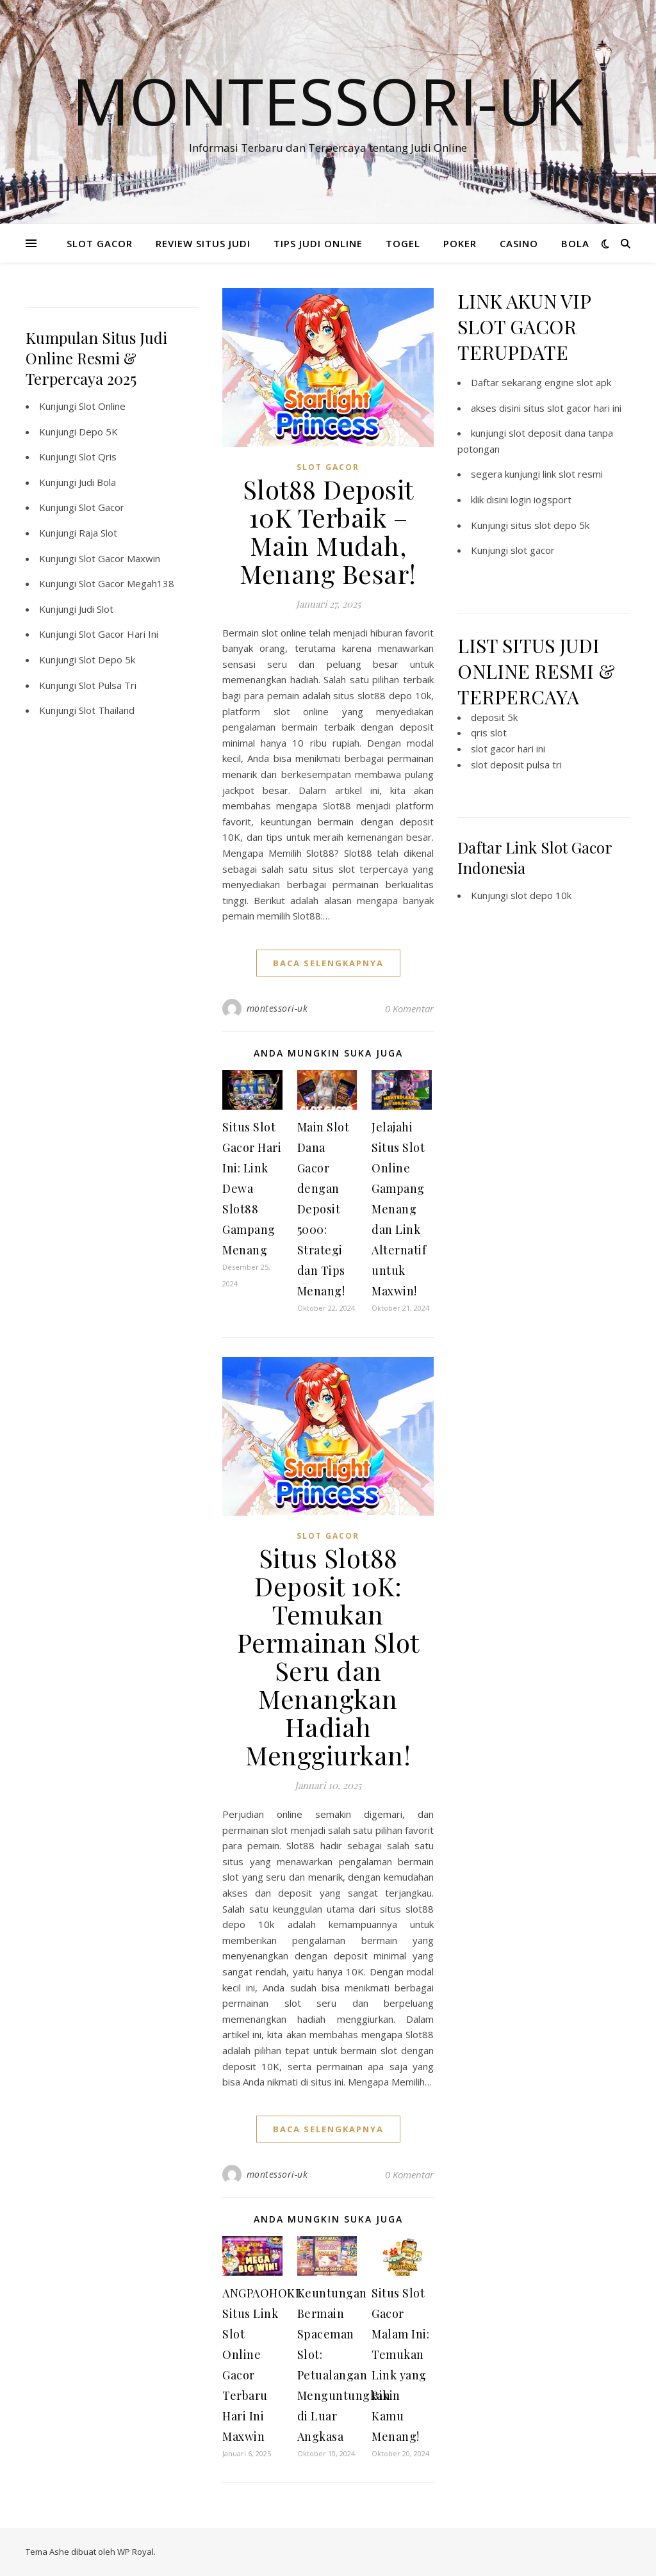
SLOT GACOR (100, 243)
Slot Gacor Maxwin (119, 558)
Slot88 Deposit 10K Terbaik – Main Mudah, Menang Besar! (328, 531)
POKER (460, 243)
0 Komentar (409, 1008)
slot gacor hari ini (508, 748)
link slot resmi (573, 473)
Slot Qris (98, 456)
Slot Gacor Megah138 (126, 583)
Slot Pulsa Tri (107, 685)
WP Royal (135, 2551)
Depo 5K (98, 431)
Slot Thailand (107, 710)
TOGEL (403, 243)
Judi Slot (96, 609)
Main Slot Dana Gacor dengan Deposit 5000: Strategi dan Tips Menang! (323, 1209)
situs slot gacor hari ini (572, 407)
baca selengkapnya (328, 963)
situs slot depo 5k (550, 525)
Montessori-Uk (328, 101)
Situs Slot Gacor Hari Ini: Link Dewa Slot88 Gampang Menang (251, 1188)
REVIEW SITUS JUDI (203, 243)
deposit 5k (494, 717)
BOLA (575, 243)
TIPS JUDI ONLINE (318, 243)
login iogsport (541, 499)
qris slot (489, 732)
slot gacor (533, 550)
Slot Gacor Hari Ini (118, 634)
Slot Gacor (101, 507)
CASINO (519, 243)
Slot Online (102, 406)
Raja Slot (98, 532)
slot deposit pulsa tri (516, 764)
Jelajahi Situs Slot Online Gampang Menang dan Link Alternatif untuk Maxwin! (399, 1209)
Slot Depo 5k (107, 659)
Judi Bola (97, 482)
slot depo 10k (541, 895)
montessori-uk (277, 1008)
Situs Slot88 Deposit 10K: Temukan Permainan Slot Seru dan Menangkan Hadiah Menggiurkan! (328, 1656)
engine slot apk (578, 382)
